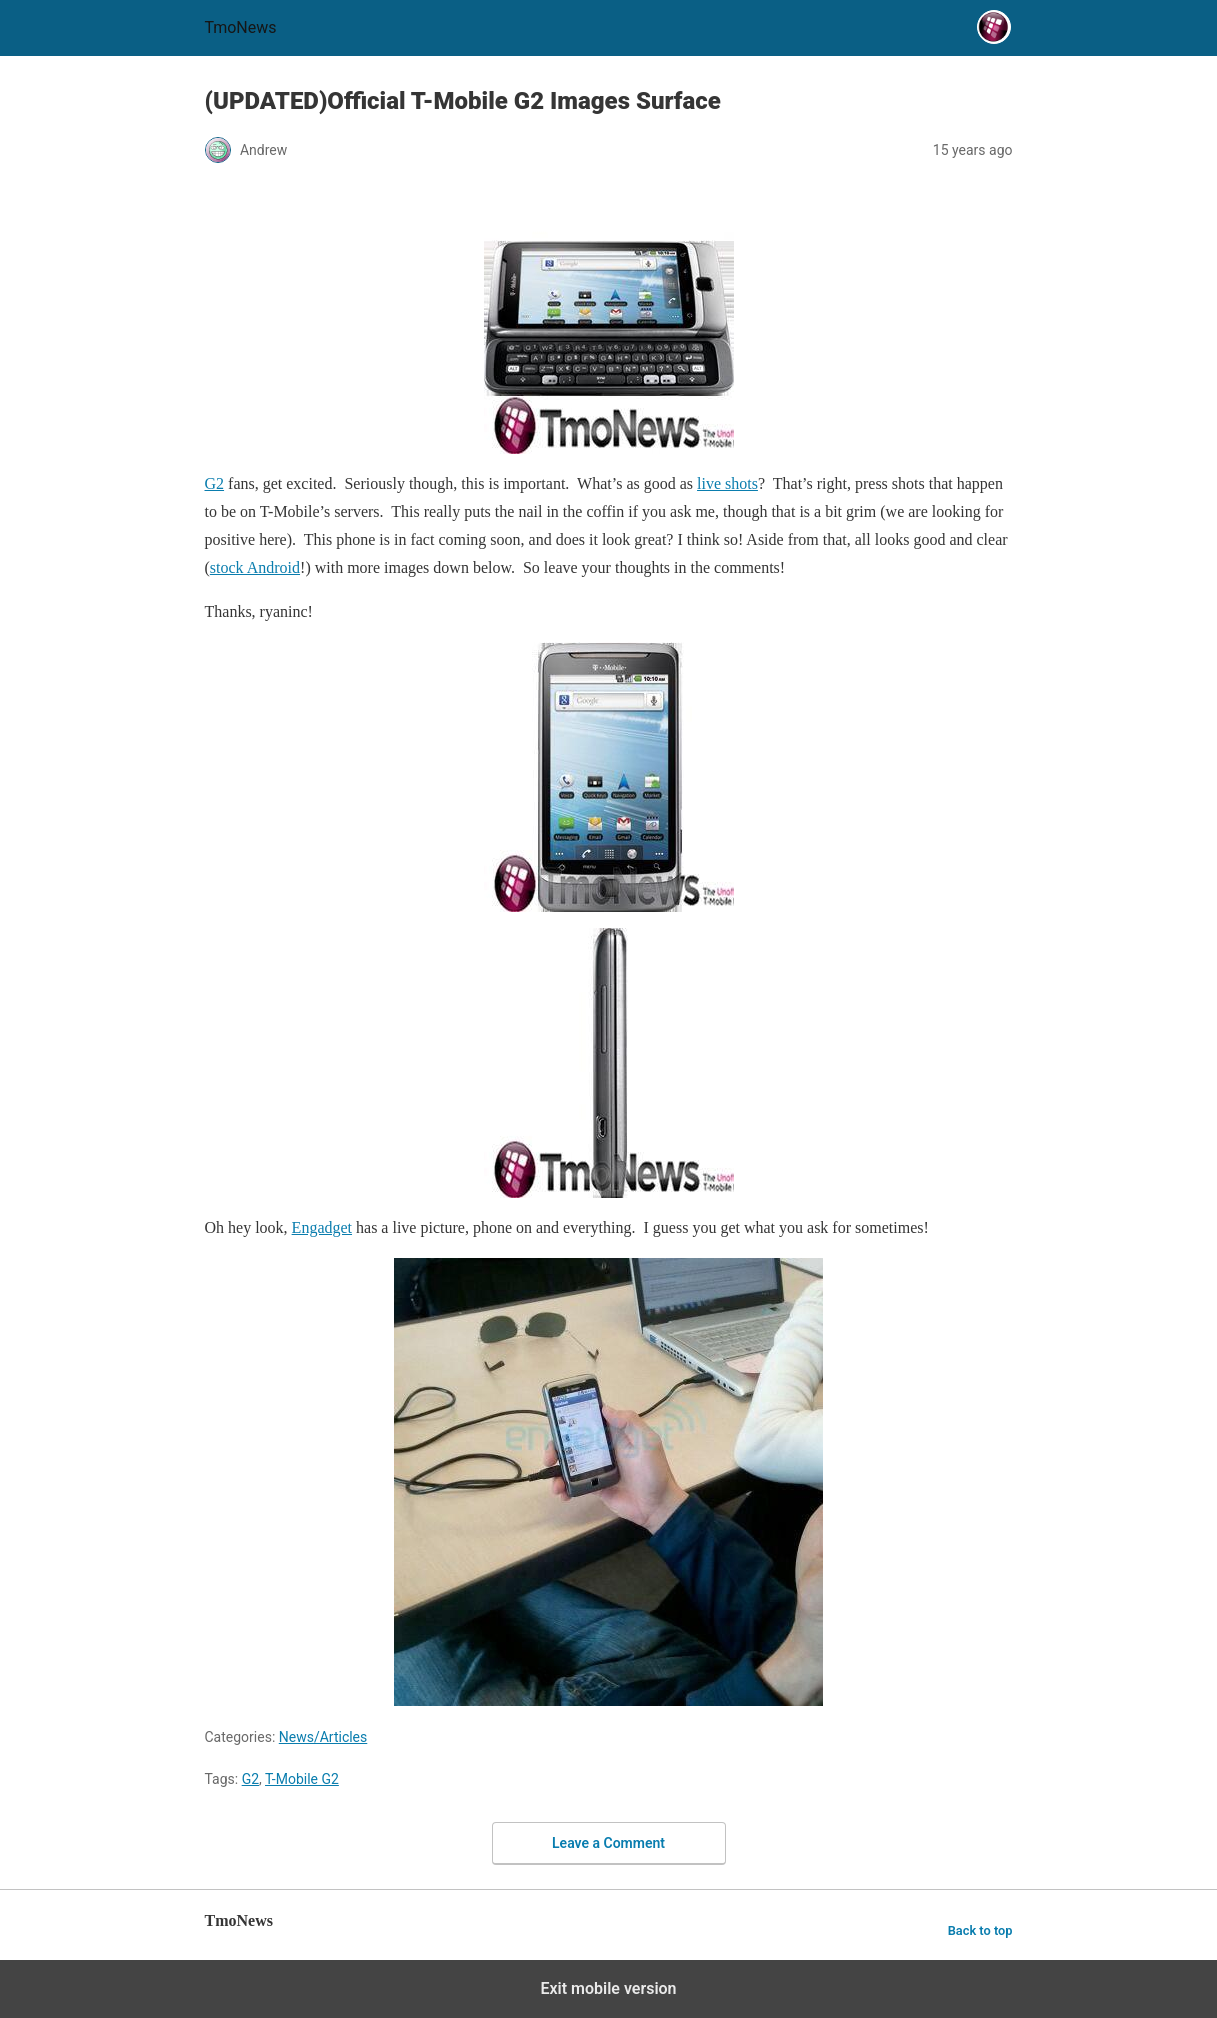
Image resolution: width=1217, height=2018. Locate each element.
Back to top (980, 1930)
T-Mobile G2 (302, 1779)
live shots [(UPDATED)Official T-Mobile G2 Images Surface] (727, 483)
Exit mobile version (608, 1988)
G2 (250, 1779)
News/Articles (323, 1737)
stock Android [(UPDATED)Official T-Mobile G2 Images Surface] (255, 567)
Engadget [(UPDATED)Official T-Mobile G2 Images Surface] (322, 1227)
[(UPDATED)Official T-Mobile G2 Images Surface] (609, 319)
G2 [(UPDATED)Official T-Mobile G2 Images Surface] (215, 483)
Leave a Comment (608, 1843)
